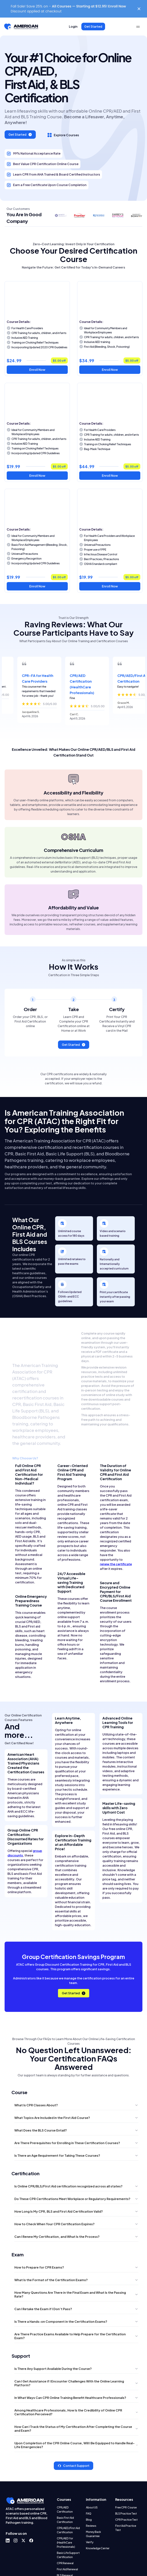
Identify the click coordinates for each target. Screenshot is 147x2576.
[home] (21, 26)
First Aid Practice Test (125, 2528)
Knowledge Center (97, 2548)
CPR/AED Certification (65, 2509)
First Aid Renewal (67, 2569)
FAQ (88, 2513)
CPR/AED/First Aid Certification (68, 2530)
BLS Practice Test (126, 2513)
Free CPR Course (126, 2507)
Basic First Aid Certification (65, 2520)
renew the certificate (116, 1564)
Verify (89, 2542)
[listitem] (53, 698)
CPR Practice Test (126, 2519)
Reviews (91, 2525)
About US (92, 2507)
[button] (138, 26)
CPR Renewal (65, 2563)
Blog (89, 2519)
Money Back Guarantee (93, 2534)
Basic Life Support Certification (68, 2555)
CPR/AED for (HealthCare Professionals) (66, 2542)
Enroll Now (37, 370)
